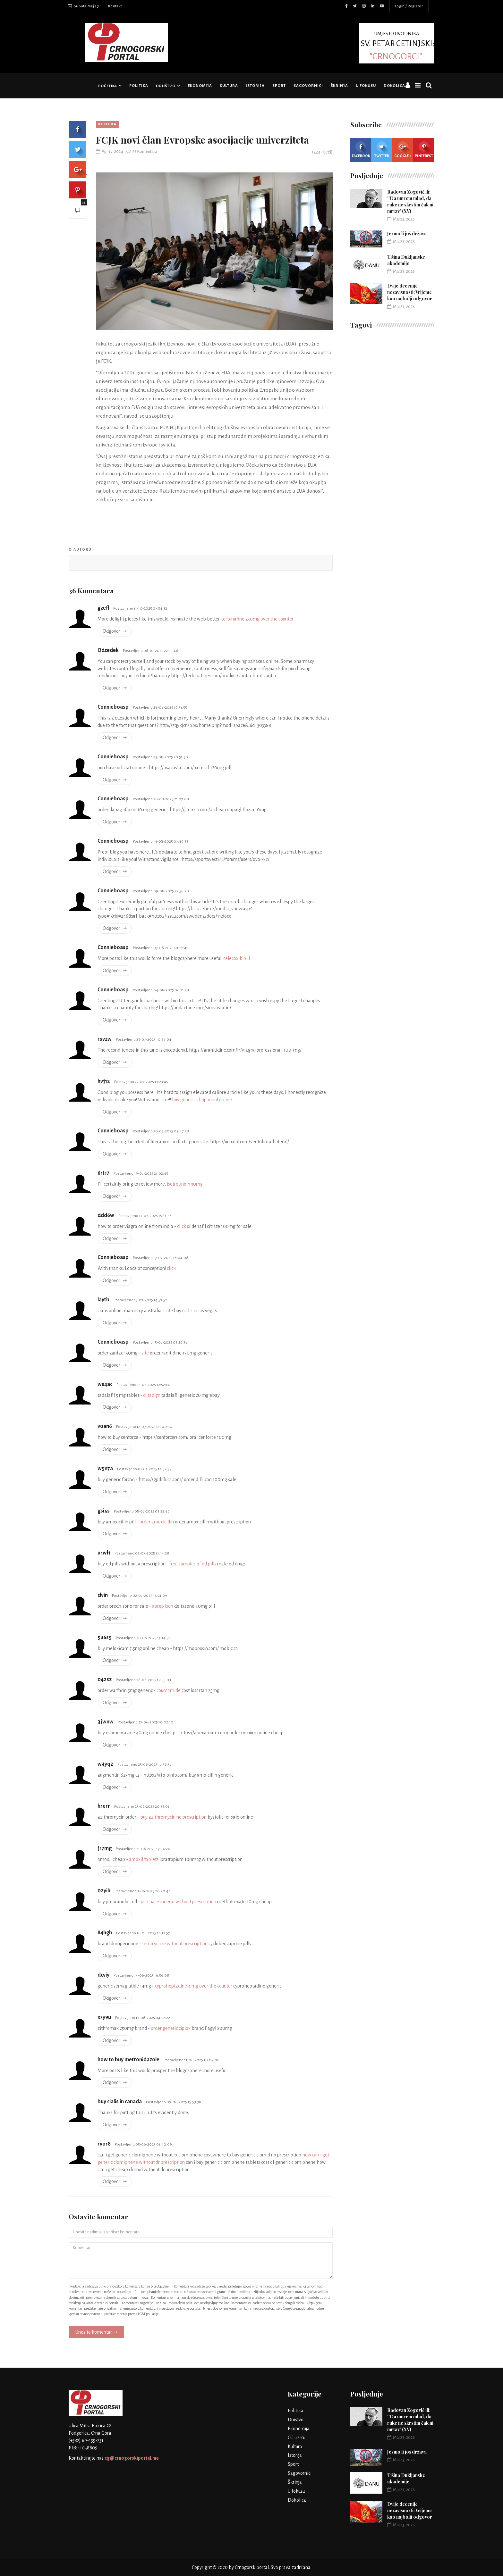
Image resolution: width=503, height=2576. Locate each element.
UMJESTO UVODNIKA (396, 45)
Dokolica (394, 86)
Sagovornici (308, 86)
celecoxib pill (236, 958)
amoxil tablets (143, 1859)
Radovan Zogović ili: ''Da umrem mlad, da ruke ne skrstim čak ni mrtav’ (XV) (410, 201)
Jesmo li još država (407, 233)
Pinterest (424, 149)
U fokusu (366, 86)
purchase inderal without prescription (178, 1901)
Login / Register (409, 6)
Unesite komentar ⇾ (96, 2332)
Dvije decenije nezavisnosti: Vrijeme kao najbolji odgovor (409, 292)
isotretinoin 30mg (185, 1184)
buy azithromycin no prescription (173, 1817)
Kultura (229, 86)
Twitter (381, 149)
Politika (138, 86)
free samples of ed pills (192, 1563)
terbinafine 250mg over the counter (257, 618)
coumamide (169, 1690)
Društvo (165, 86)
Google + (402, 149)
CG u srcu (296, 2437)
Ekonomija (200, 86)
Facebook (361, 149)
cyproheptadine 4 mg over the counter (193, 1985)
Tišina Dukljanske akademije (406, 260)
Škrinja (339, 86)
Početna (107, 86)
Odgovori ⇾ (115, 631)
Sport (279, 86)
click (181, 1226)
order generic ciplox (171, 2028)
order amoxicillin (157, 1521)
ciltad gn (151, 1395)
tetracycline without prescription (175, 1943)
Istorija (255, 86)
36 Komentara (141, 151)
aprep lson (162, 1606)
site (169, 1310)
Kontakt (115, 6)
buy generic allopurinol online (202, 1099)
